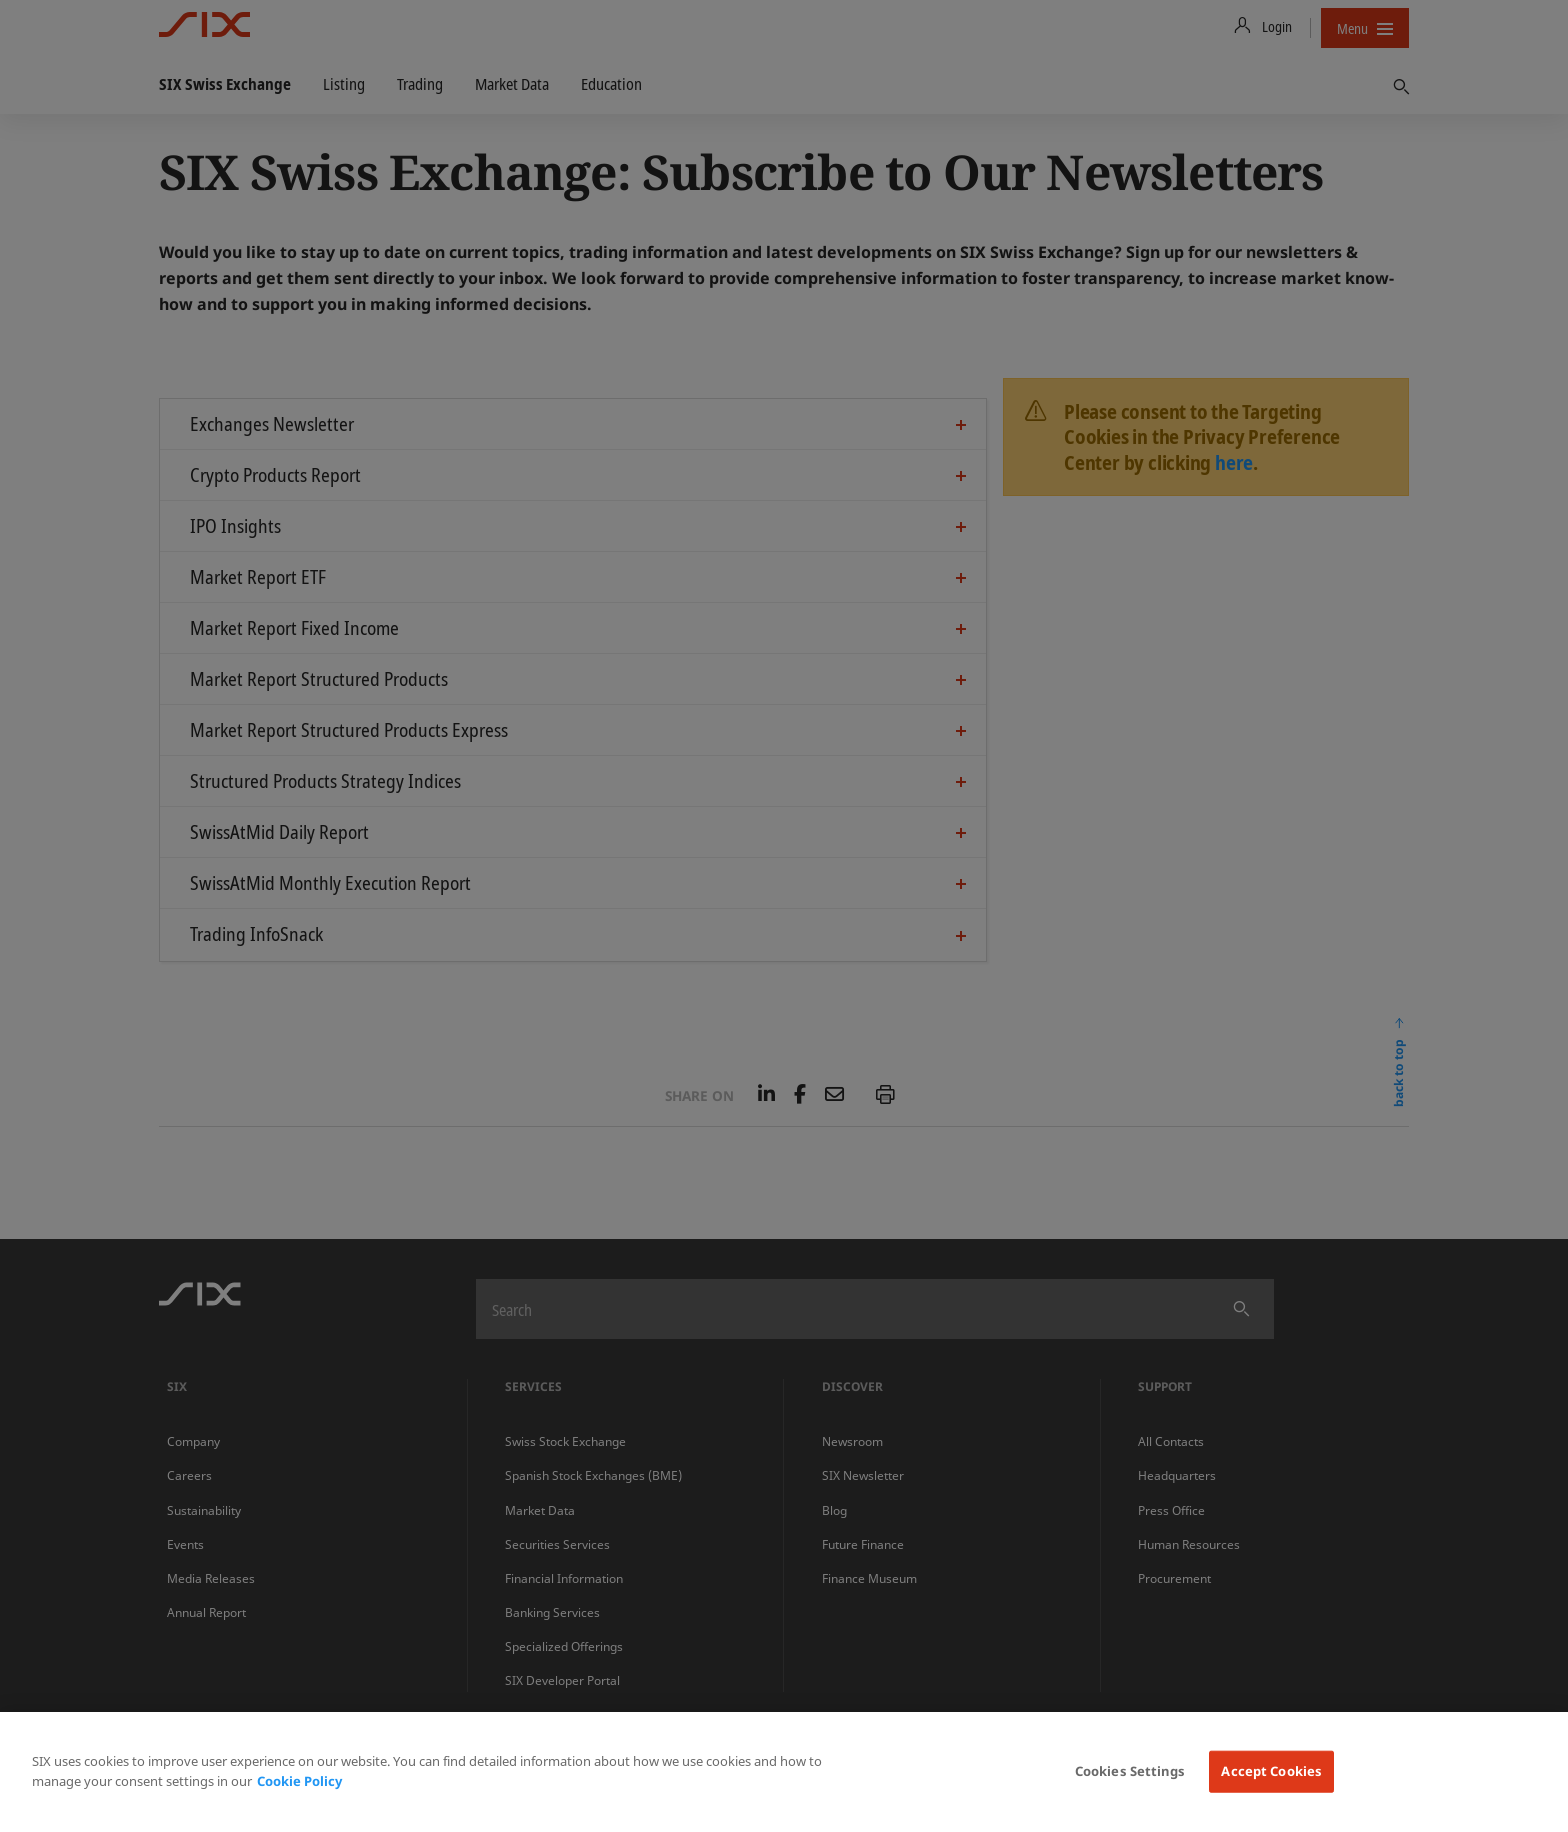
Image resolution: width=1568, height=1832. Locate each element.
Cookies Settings (1130, 1771)
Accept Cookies (1271, 1771)
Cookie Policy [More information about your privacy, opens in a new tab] (299, 1781)
